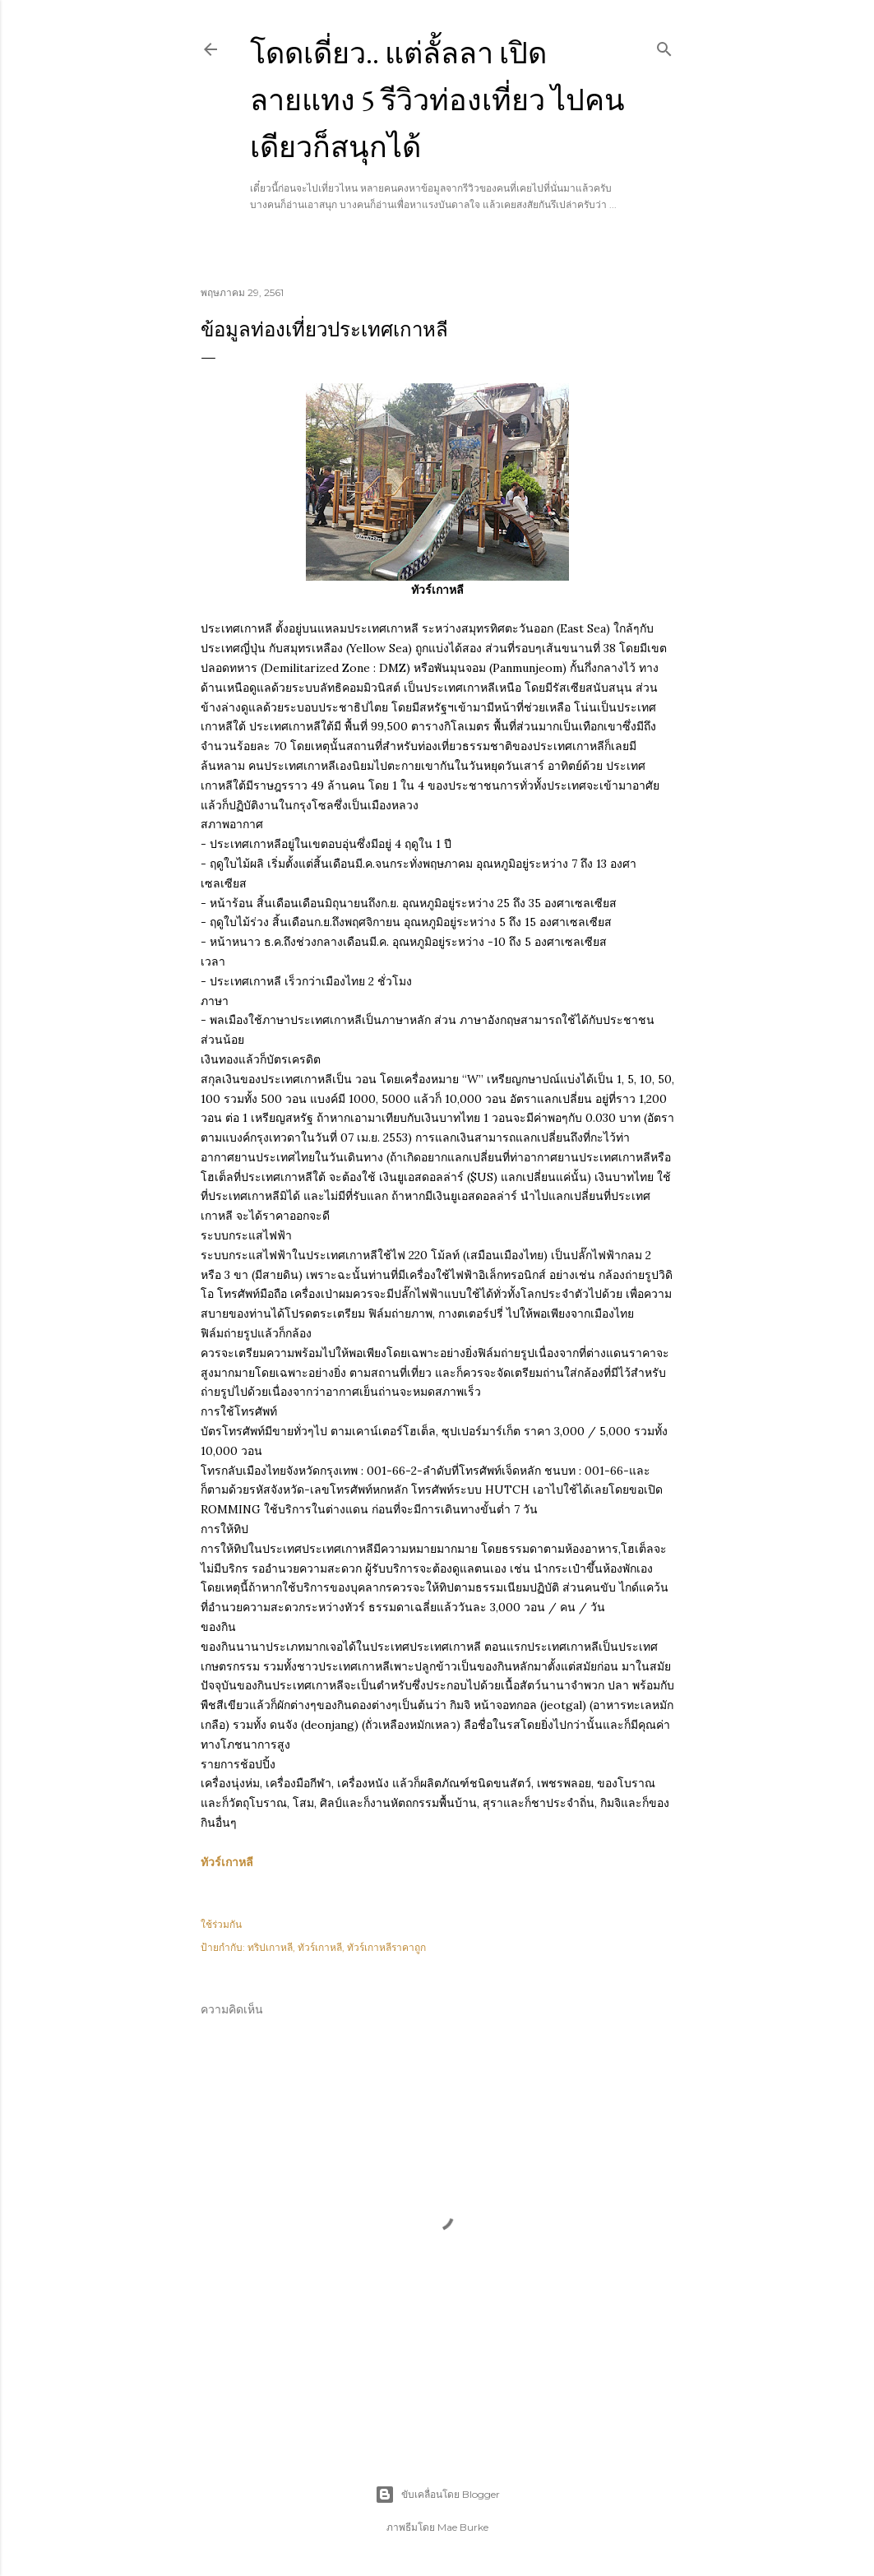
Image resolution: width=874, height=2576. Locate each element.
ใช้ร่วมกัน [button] (221, 1924)
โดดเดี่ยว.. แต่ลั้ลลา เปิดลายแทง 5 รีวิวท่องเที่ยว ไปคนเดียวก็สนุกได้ (437, 100)
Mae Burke (462, 2527)
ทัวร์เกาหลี (227, 1862)
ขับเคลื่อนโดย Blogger (437, 2494)
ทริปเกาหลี (270, 1947)
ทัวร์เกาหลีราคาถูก (386, 1947)
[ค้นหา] (664, 46)
